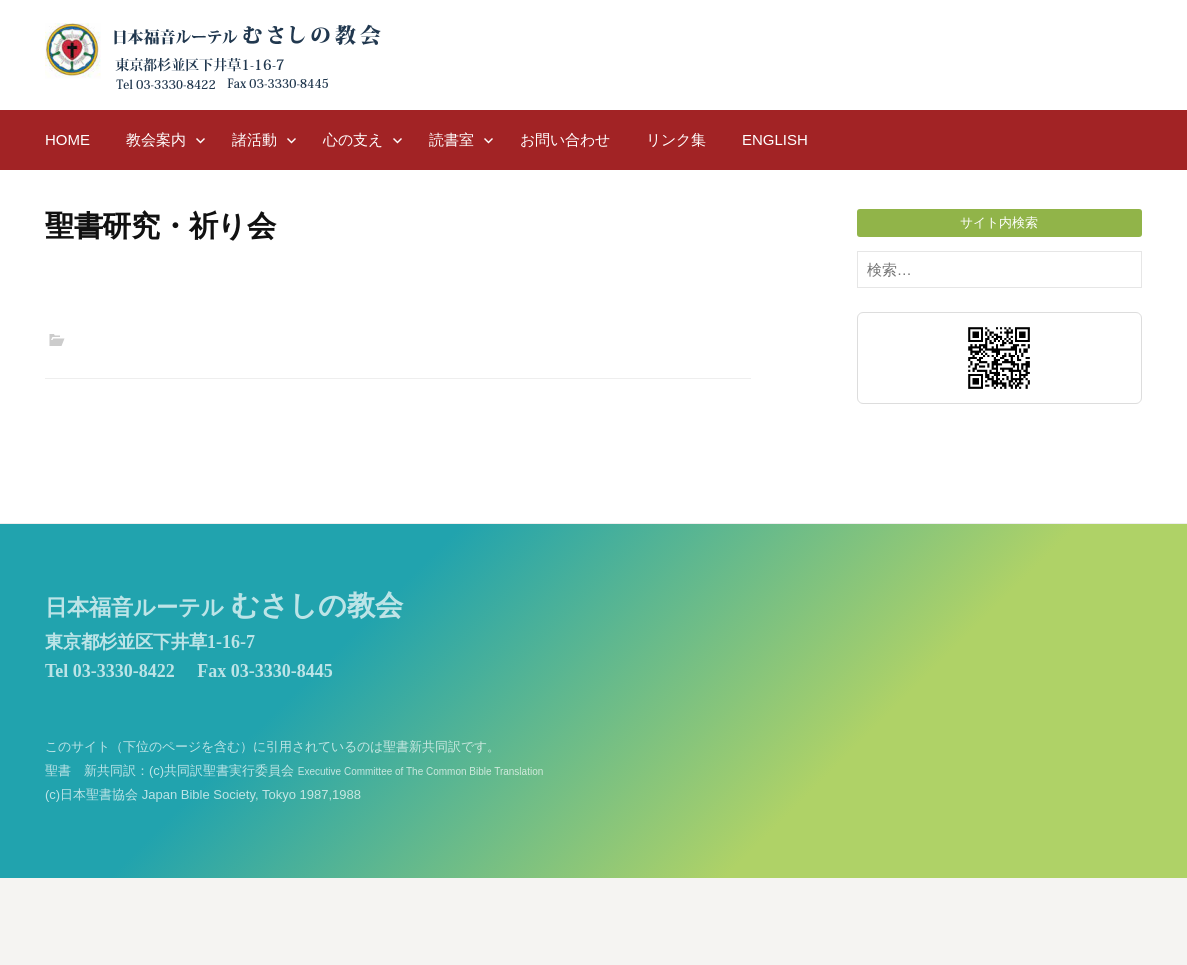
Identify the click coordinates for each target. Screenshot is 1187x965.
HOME (67, 139)
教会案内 (156, 139)
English (775, 139)
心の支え (353, 139)
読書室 (451, 139)
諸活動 (254, 139)
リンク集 (676, 139)
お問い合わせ (565, 139)
